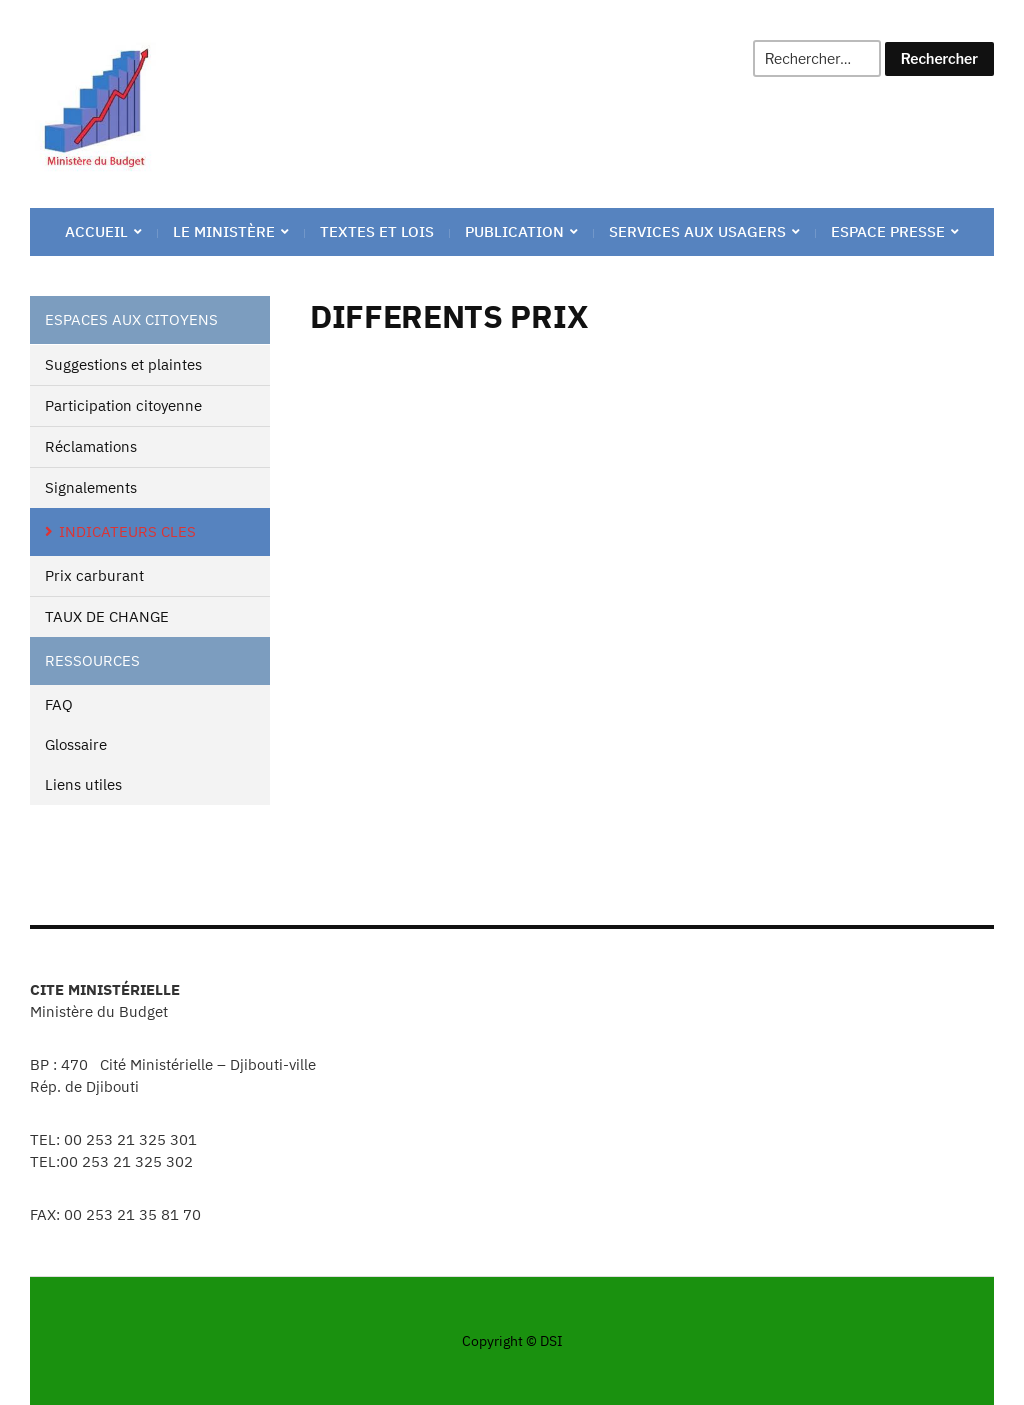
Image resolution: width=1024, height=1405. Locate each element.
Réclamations (91, 446)
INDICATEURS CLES (127, 531)
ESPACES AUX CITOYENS (131, 319)
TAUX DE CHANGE (107, 616)
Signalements (91, 487)
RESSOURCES (92, 660)
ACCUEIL (96, 231)
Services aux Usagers (697, 231)
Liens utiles (83, 784)
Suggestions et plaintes (123, 364)
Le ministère (224, 231)
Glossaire (76, 744)
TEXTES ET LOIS (377, 231)
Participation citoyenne (123, 405)
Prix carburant (94, 575)
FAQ (59, 704)
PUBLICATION (514, 231)
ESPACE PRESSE (888, 231)
